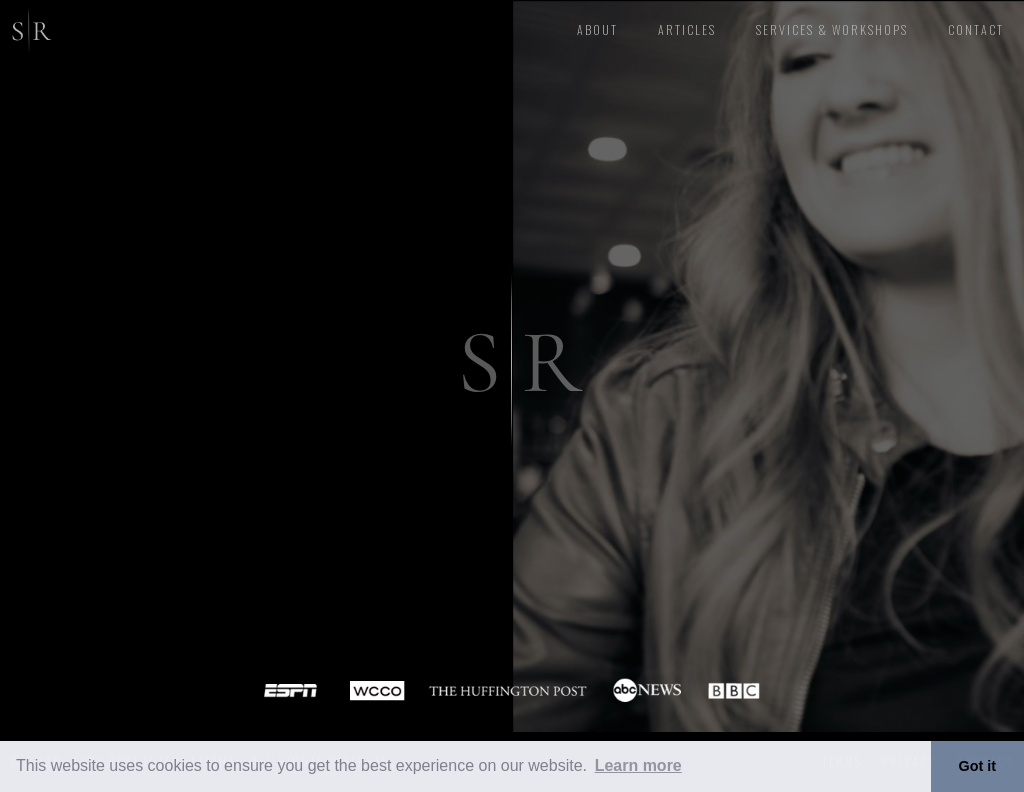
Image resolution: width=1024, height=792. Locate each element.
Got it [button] (978, 766)
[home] (27, 27)
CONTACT (976, 29)
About (597, 29)
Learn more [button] (638, 765)
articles (687, 29)
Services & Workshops (832, 29)
